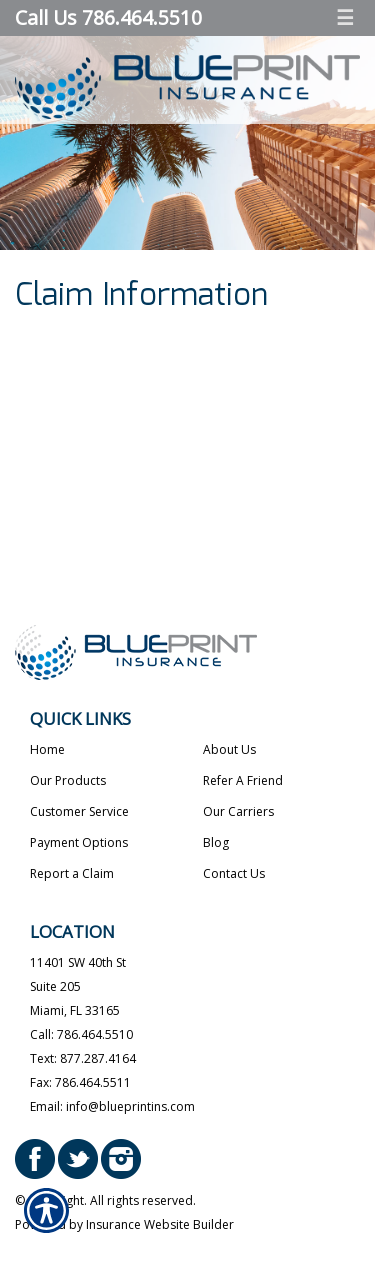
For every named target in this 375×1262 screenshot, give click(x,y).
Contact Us (234, 873)
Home (47, 749)
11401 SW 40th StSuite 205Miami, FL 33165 (78, 986)
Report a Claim (72, 873)
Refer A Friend (243, 780)
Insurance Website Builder (160, 1224)
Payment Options (79, 842)
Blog (216, 842)
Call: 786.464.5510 (81, 1034)
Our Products (68, 780)
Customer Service (79, 811)
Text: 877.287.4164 (83, 1058)
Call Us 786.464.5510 (108, 17)
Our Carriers (238, 811)
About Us (229, 749)
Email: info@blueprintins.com (112, 1106)
